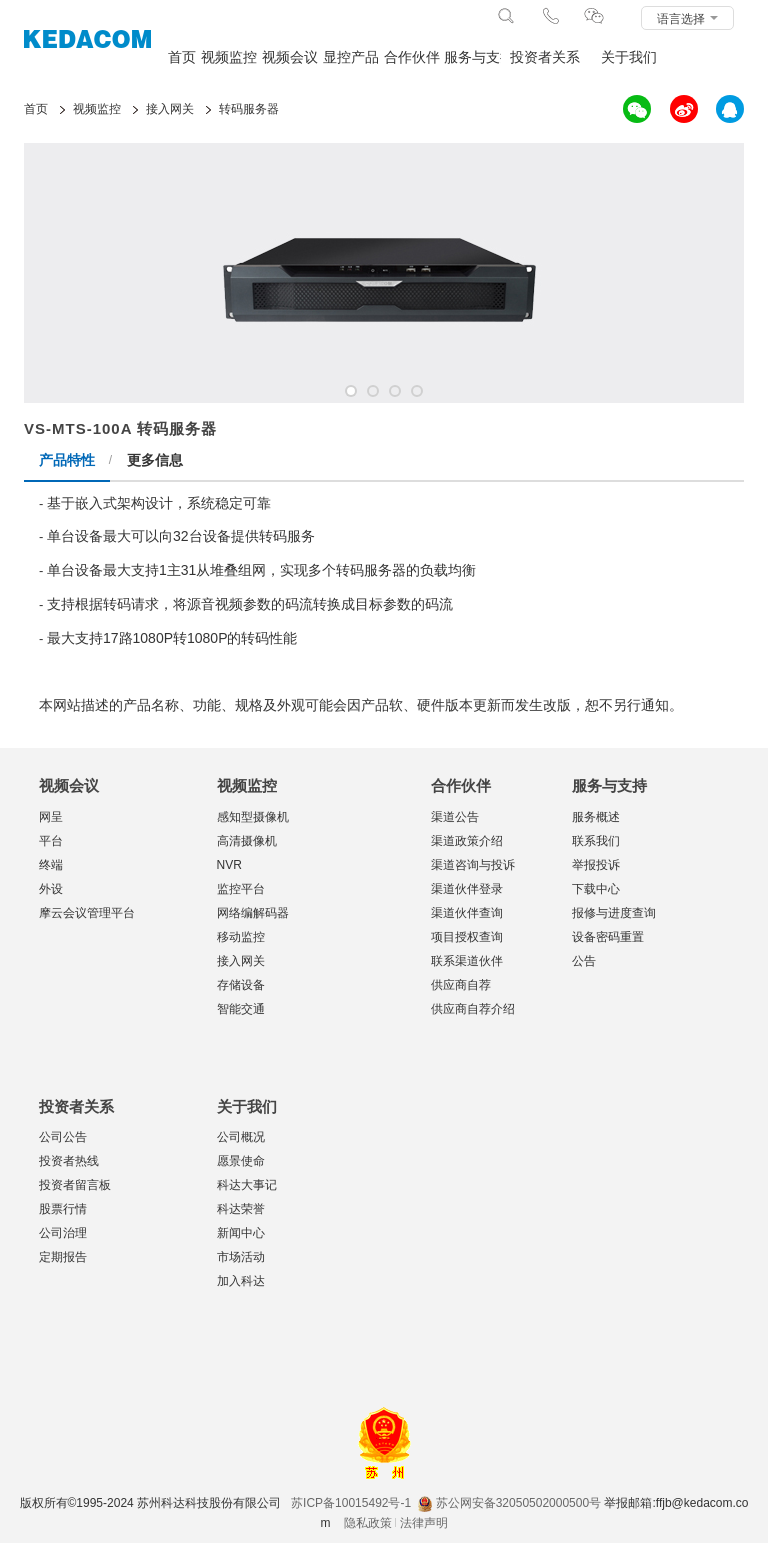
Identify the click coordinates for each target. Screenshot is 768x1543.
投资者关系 (545, 57)
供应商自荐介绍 (473, 1009)
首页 (182, 57)
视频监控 (229, 57)
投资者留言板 (75, 1185)
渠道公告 (455, 817)
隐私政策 (368, 1523)
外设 (51, 889)
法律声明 (424, 1523)
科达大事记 (247, 1185)
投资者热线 (69, 1161)
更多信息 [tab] (155, 460)
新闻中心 (241, 1233)
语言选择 (687, 19)
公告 (584, 961)
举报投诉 (596, 865)
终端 (51, 865)
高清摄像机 (247, 841)
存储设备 (241, 985)
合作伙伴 (412, 57)
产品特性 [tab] (67, 460)
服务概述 (596, 817)
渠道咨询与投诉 (473, 865)
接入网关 (241, 961)
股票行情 (63, 1209)
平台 (51, 841)
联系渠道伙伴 (467, 961)
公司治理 (63, 1233)
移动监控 (241, 937)
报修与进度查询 (614, 913)
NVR (229, 865)
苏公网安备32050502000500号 (509, 1503)
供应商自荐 (461, 985)
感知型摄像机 (253, 817)
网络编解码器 (253, 913)
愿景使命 (241, 1161)
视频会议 (290, 57)
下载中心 (596, 889)
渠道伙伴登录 (467, 889)
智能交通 (241, 1009)
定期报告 (63, 1257)
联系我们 (596, 841)
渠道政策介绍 (467, 841)
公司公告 (63, 1137)
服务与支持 (473, 57)
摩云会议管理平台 (87, 913)
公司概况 (241, 1137)
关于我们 (629, 57)
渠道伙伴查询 (467, 913)
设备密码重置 (608, 937)
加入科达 (241, 1281)
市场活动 (241, 1257)
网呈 (51, 817)
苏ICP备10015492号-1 (351, 1503)
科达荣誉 (241, 1209)
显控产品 (351, 57)
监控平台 (241, 889)
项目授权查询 (467, 937)
